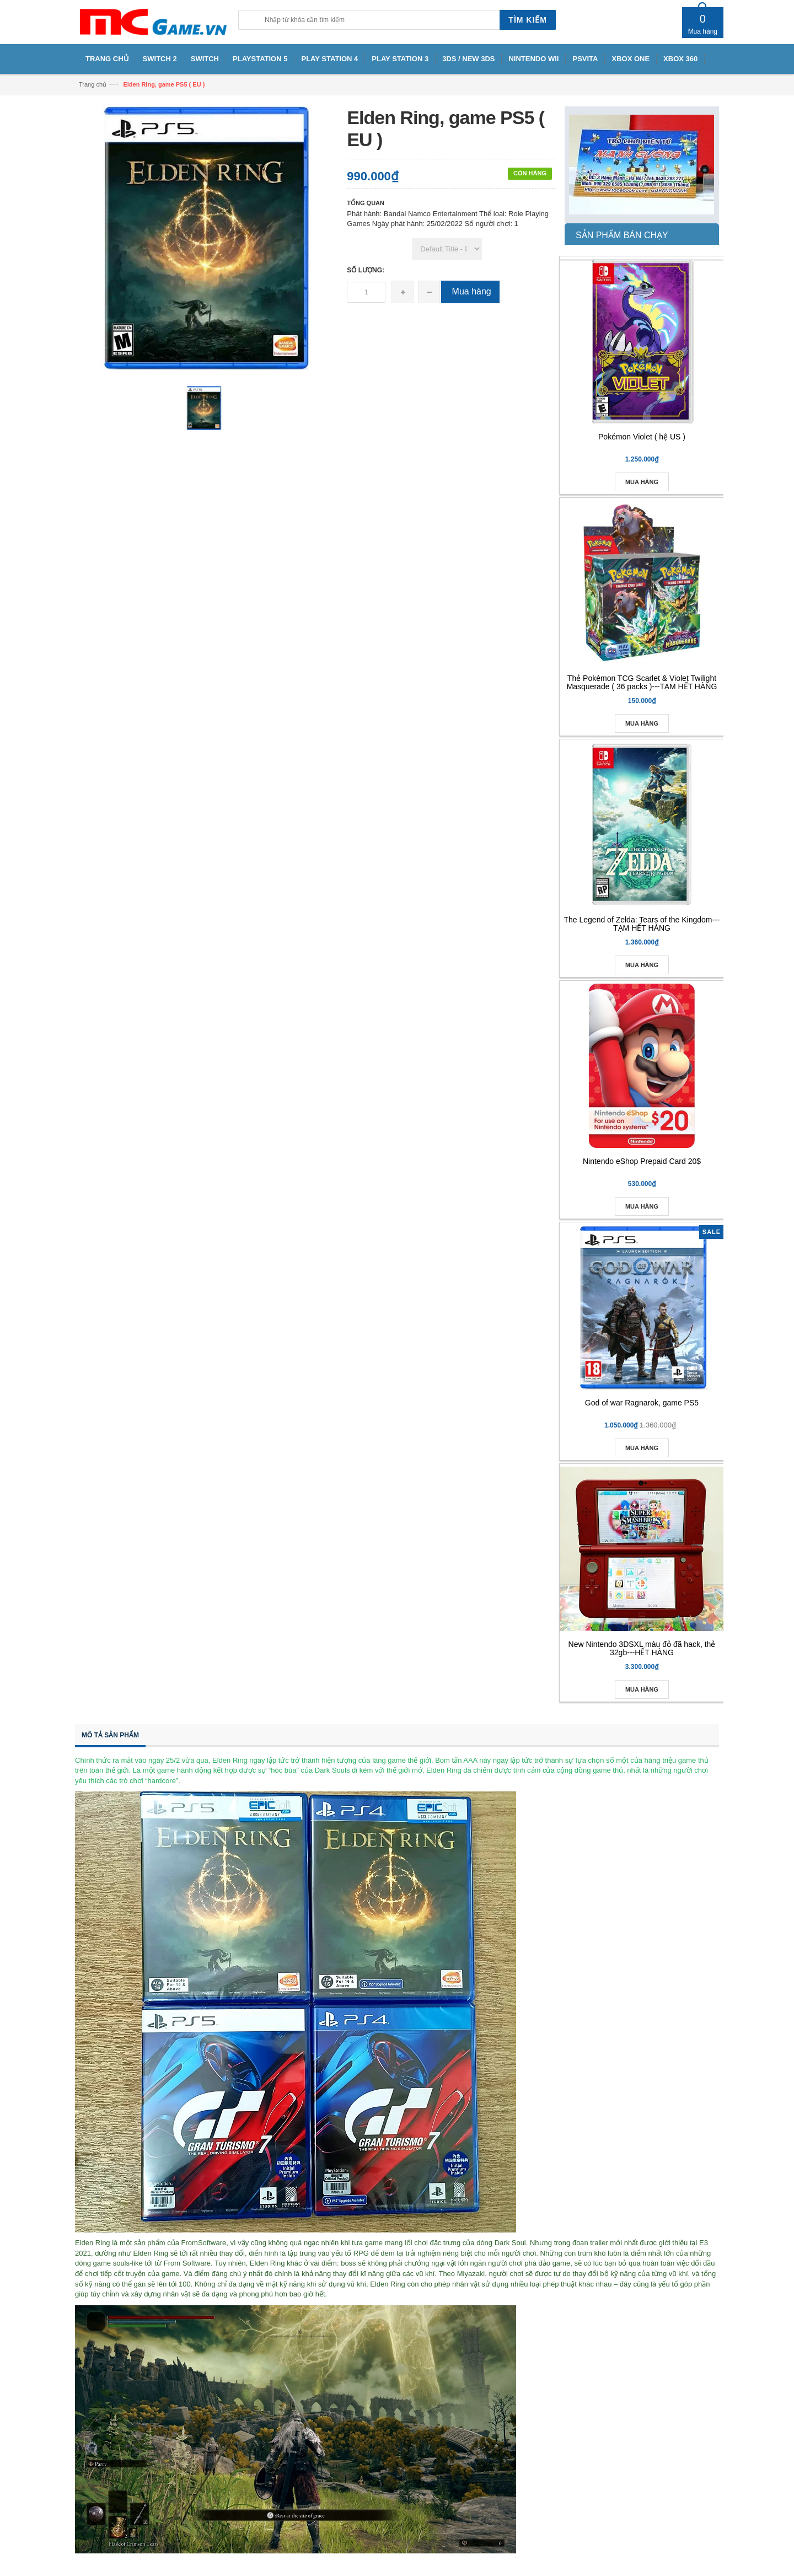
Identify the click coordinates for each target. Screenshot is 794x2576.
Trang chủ (92, 84)
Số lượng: (365, 270)
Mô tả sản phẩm (110, 1735)
